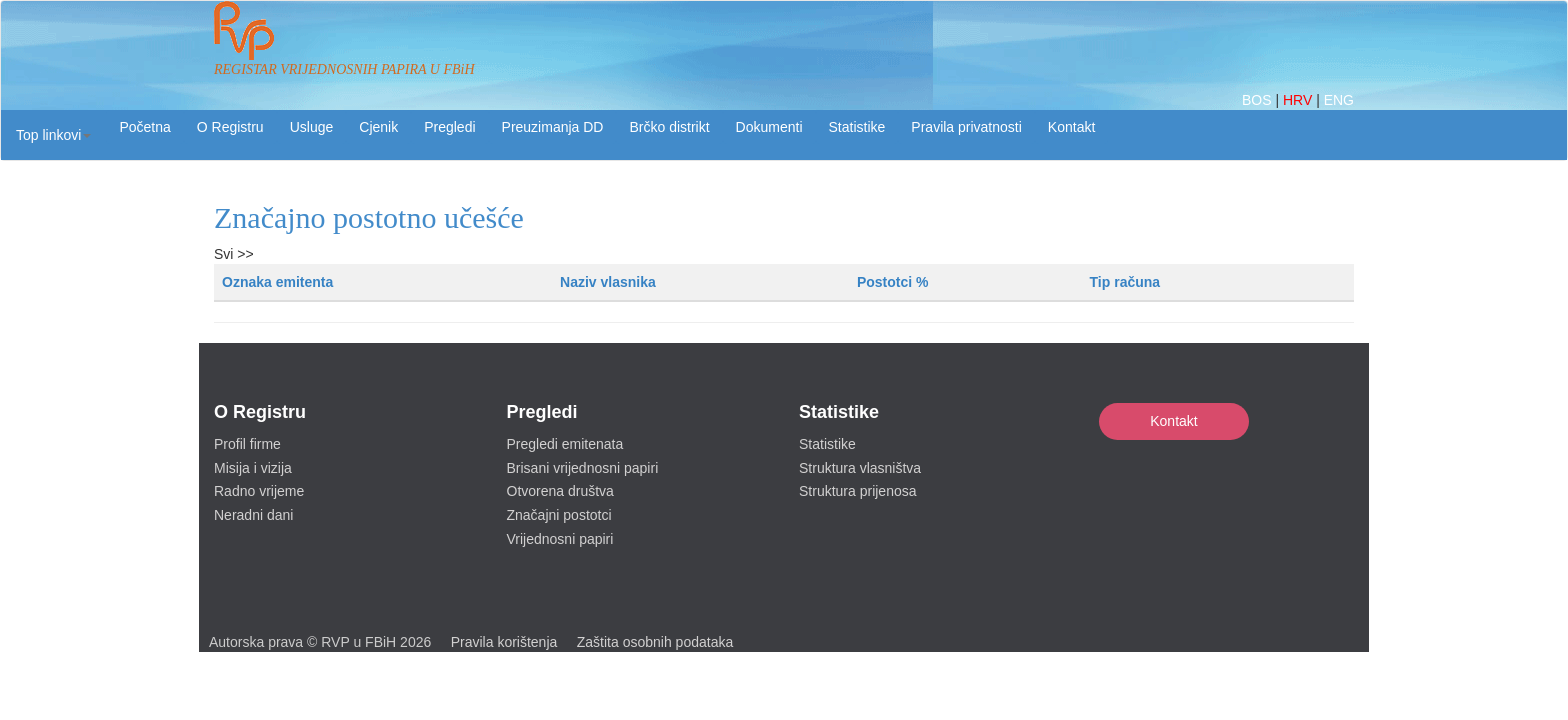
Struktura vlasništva (860, 468)
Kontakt (1173, 421)
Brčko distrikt (669, 127)
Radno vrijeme (259, 491)
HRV (1299, 100)
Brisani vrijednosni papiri (583, 468)
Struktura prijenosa (858, 491)
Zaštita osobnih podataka (655, 642)
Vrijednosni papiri (560, 539)
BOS (1258, 100)
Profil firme (247, 444)
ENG (1339, 100)
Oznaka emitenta (277, 282)
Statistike (857, 127)
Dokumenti (769, 127)
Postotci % (893, 282)
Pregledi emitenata (565, 444)
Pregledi (449, 127)
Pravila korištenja (504, 642)
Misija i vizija (253, 468)
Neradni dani (253, 515)
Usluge (312, 127)
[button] (53, 135)
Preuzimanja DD (553, 127)
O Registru (230, 127)
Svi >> (234, 254)
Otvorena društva (560, 491)
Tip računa (1125, 282)
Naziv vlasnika (608, 282)
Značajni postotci (559, 515)
